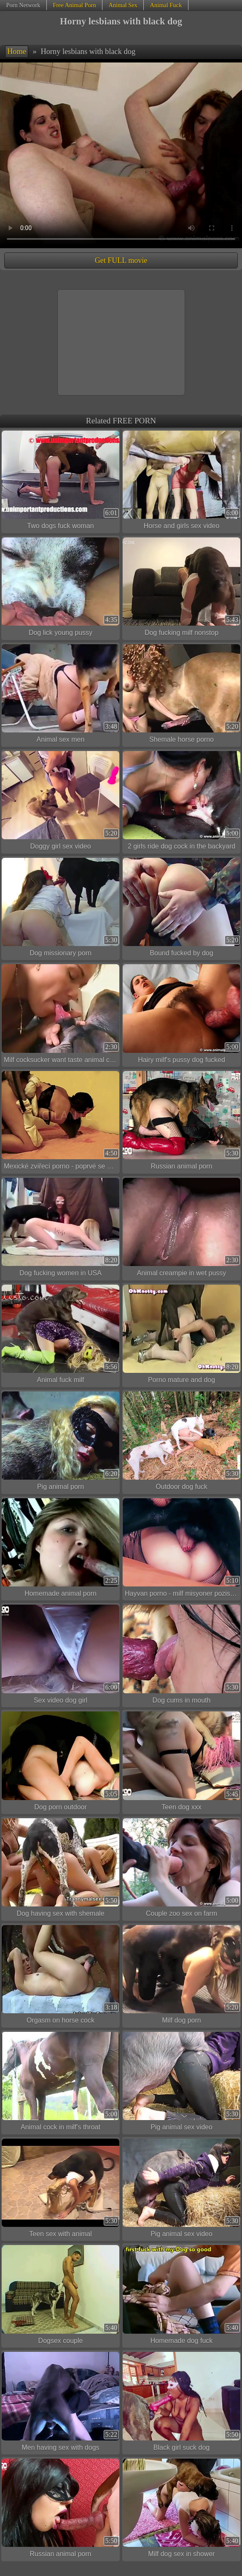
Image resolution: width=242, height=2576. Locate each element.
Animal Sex (122, 5)
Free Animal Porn (74, 5)
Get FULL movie (121, 260)
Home (16, 51)
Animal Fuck (166, 5)
